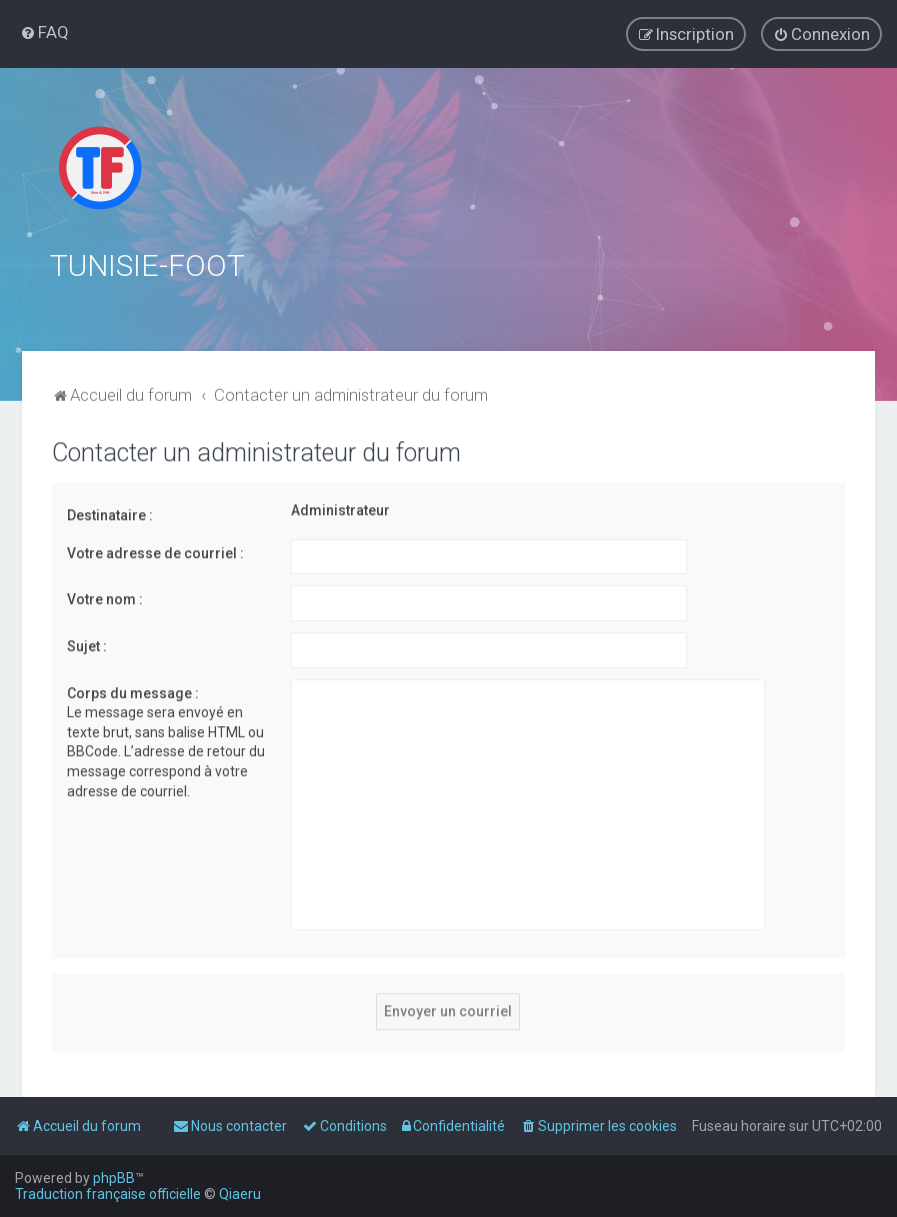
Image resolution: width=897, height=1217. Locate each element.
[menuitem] (44, 32)
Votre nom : (105, 597)
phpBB (114, 1178)
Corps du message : (133, 691)
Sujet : (87, 644)
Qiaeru (240, 1194)
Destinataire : (110, 513)
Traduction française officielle (108, 1194)
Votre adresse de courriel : (155, 551)
